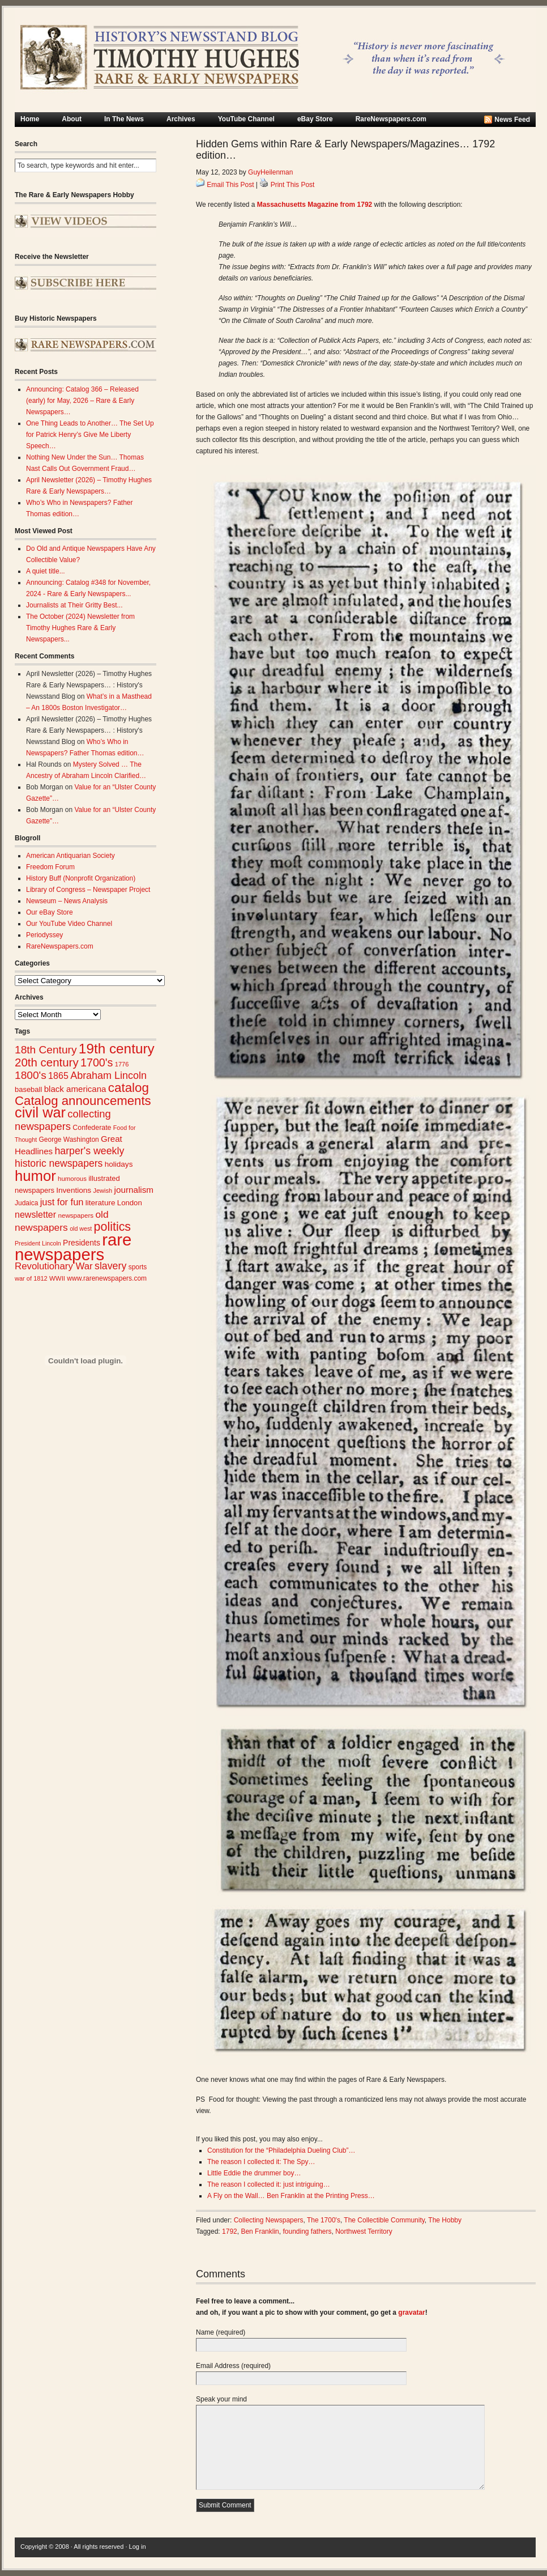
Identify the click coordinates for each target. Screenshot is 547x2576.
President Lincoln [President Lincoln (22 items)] (38, 1243)
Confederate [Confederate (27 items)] (91, 1128)
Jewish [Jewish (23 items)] (102, 1190)
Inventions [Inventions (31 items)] (73, 1190)
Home (29, 119)
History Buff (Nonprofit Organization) (80, 878)
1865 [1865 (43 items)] (58, 1075)
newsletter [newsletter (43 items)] (35, 1214)
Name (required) (220, 2332)
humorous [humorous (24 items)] (72, 1178)
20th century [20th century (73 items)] (47, 1062)
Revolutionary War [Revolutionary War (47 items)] (54, 1266)
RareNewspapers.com (391, 119)
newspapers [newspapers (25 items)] (75, 1215)
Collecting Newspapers (269, 2220)
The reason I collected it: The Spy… (261, 2162)
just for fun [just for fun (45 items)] (62, 1202)
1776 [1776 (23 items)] (122, 1064)
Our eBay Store (49, 912)
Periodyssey (44, 935)
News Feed (512, 120)
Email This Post (230, 185)
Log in (137, 2546)
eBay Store (315, 119)
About (72, 119)
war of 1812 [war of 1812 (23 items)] (31, 1278)
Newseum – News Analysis (67, 901)
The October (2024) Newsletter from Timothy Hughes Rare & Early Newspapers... (80, 628)
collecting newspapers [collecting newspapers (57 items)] (63, 1120)
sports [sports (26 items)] (138, 1267)
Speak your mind (221, 2399)
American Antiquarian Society (70, 856)
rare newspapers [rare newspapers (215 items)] (73, 1247)
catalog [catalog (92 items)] (128, 1088)
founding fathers (307, 2231)
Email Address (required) (233, 2366)
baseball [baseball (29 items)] (28, 1089)
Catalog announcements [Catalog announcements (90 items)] (83, 1101)
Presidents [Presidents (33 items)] (81, 1242)
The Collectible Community (384, 2220)
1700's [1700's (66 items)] (96, 1062)
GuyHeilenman (270, 172)
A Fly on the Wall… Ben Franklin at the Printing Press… (291, 2196)
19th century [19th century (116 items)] (117, 1048)
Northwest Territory (363, 2231)
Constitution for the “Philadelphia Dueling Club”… (281, 2150)
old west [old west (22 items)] (81, 1228)
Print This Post (293, 185)
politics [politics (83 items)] (112, 1227)
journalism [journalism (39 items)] (134, 1190)
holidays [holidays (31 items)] (119, 1164)
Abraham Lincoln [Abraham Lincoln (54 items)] (108, 1075)
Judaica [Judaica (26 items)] (26, 1203)
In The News (124, 119)
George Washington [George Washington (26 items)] (69, 1140)
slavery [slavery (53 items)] (110, 1266)
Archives (180, 119)
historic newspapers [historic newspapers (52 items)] (58, 1163)
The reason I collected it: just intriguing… (268, 2184)
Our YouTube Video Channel (69, 924)
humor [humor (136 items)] (35, 1176)
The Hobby (444, 2220)
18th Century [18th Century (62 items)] (46, 1050)
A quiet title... (45, 571)
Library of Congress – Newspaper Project (88, 890)
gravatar (411, 2312)
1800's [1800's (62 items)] (30, 1075)
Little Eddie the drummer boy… (254, 2173)
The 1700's (323, 2220)
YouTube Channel (246, 119)
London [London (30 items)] (129, 1202)
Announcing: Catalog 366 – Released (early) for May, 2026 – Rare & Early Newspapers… (82, 400)
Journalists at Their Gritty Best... (74, 605)
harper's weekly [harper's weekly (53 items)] (89, 1151)
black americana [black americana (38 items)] (75, 1089)
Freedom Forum (50, 867)
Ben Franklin (260, 2231)
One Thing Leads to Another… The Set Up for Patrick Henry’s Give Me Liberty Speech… (90, 434)
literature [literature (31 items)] (101, 1202)
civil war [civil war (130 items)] (40, 1112)
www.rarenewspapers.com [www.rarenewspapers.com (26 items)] (107, 1278)
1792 (229, 2231)
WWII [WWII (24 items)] (57, 1278)
